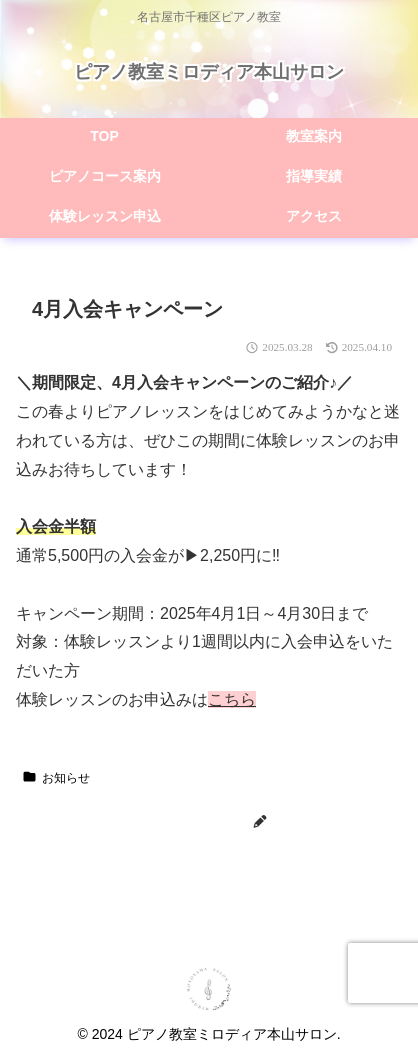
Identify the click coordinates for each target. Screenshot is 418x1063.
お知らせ (56, 778)
